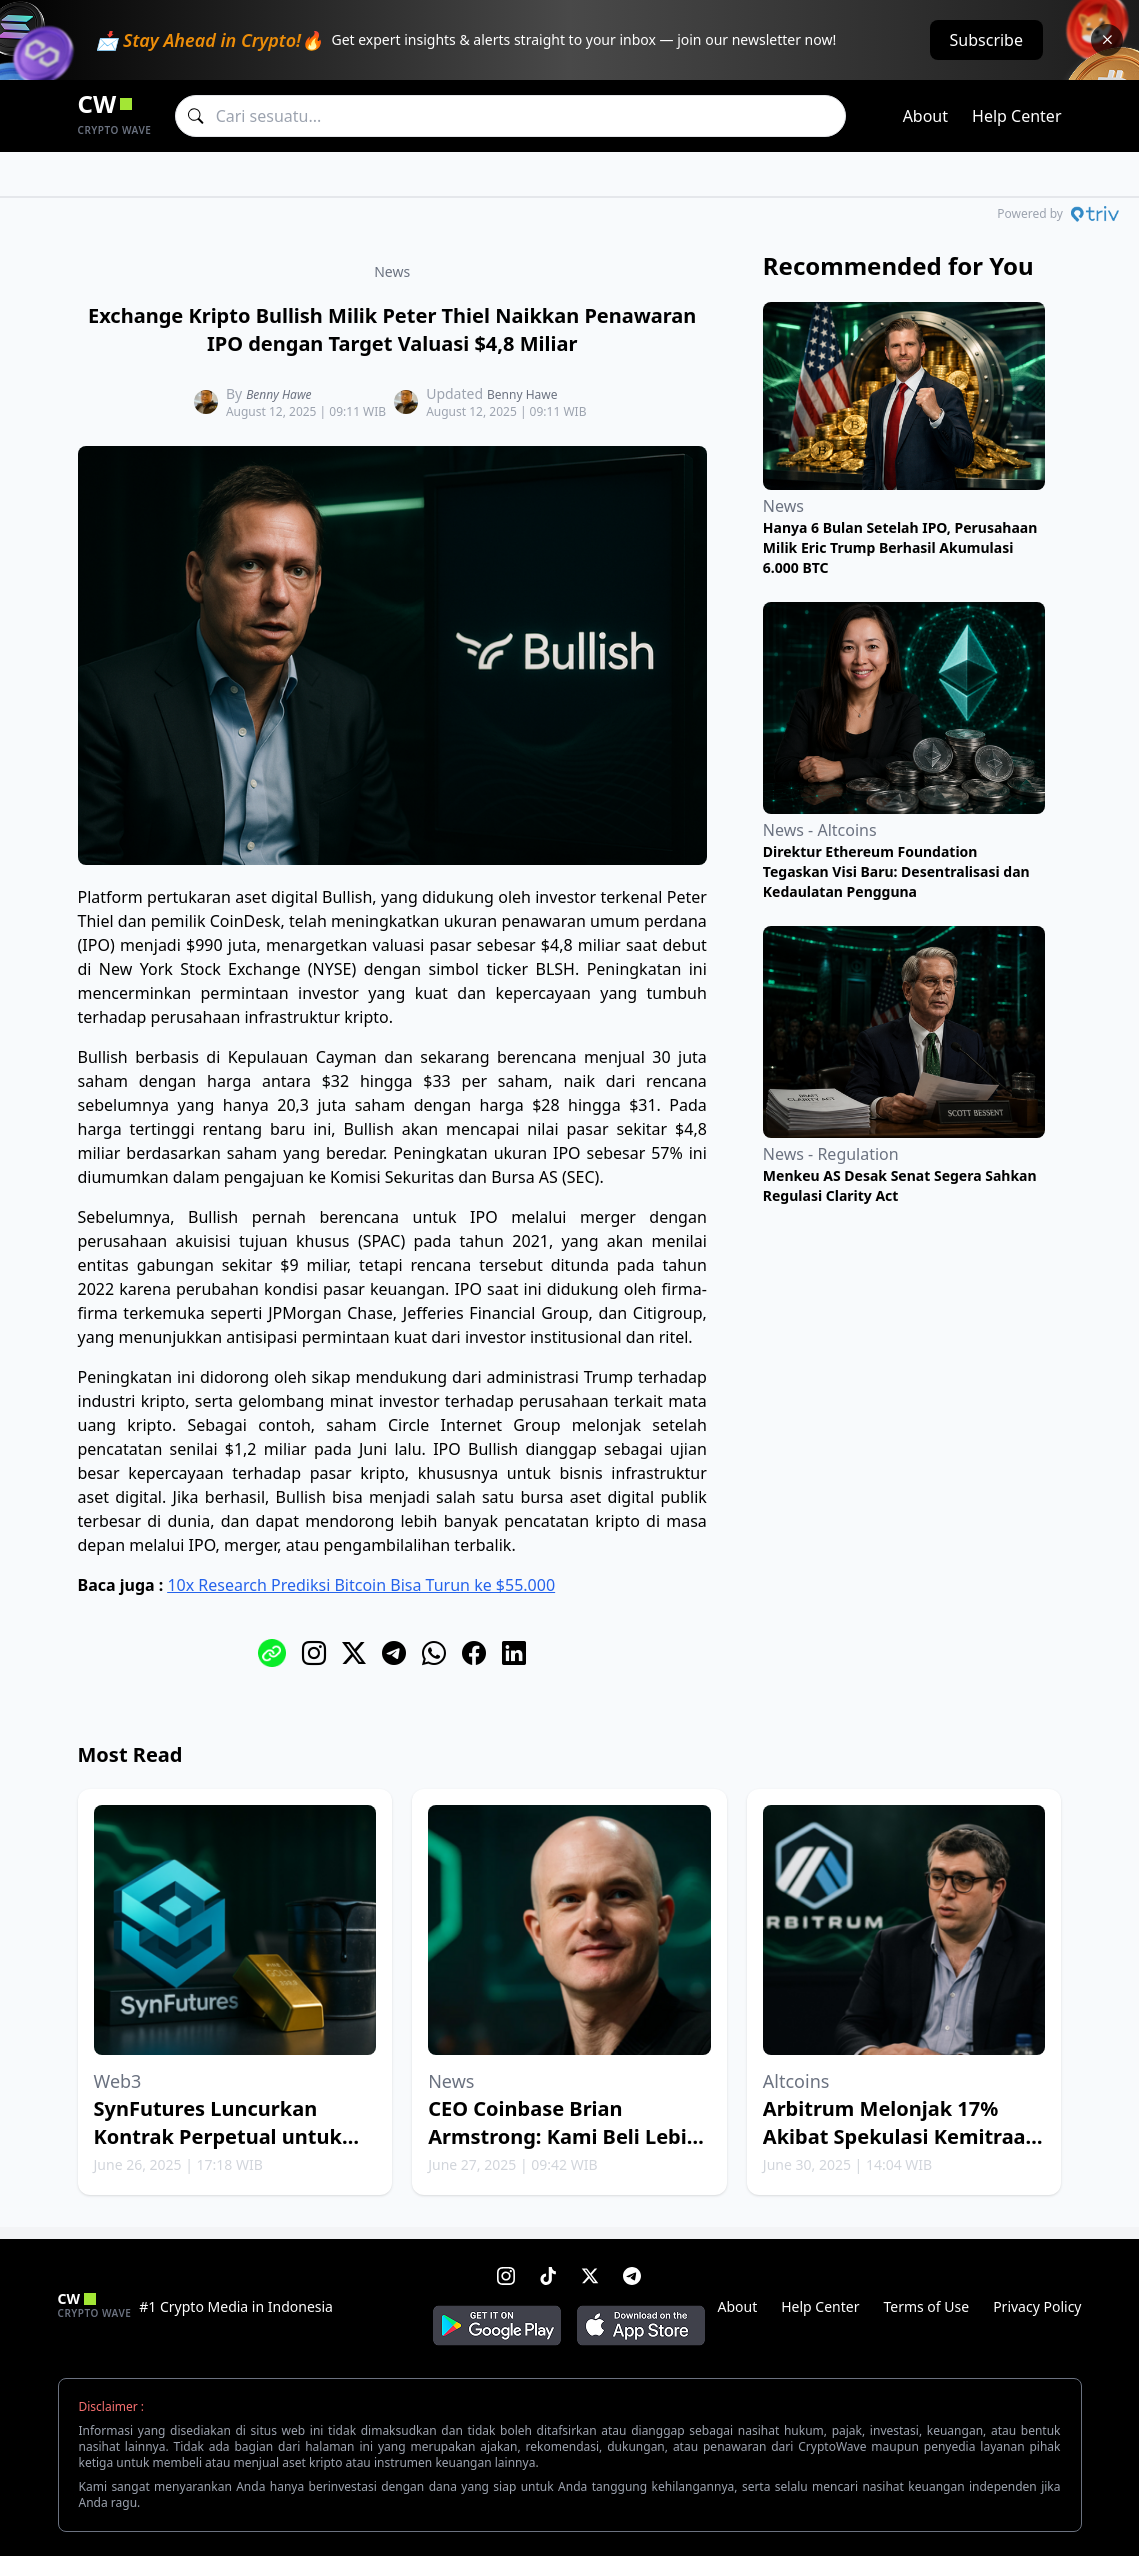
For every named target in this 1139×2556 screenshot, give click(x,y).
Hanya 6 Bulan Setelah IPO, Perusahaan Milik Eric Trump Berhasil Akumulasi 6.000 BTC (900, 547)
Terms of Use (926, 2306)
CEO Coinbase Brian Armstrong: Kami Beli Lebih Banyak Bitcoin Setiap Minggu (564, 2150)
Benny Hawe (278, 394)
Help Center (1016, 116)
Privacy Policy (1037, 2306)
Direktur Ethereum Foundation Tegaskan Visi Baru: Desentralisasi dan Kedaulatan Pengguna (896, 871)
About (925, 116)
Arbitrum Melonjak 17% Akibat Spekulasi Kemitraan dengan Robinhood (901, 2136)
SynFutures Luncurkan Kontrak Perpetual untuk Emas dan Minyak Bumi (218, 2136)
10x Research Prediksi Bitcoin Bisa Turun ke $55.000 (361, 1585)
